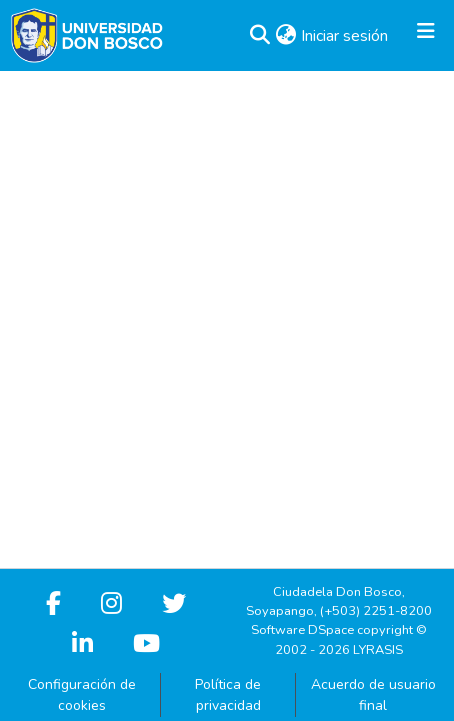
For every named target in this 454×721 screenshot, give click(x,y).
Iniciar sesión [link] (345, 36)
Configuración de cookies (82, 695)
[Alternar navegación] (426, 36)
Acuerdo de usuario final (373, 695)
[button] (259, 36)
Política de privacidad (228, 695)
